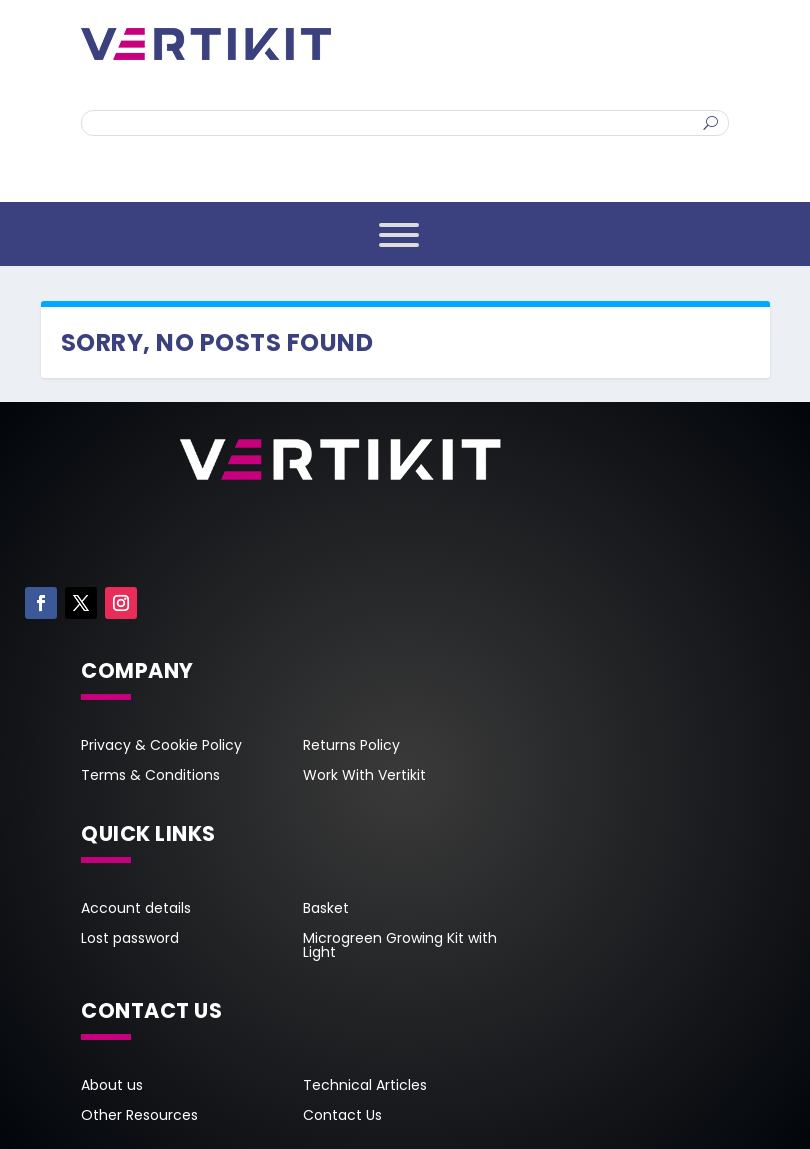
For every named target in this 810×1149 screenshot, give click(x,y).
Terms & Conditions (150, 776)
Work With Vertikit (364, 776)
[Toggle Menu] (399, 235)
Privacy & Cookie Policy (161, 746)
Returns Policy (351, 746)
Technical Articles (365, 1086)
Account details (136, 909)
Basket (326, 909)
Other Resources (139, 1116)
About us (112, 1086)
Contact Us (342, 1116)
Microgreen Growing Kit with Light (400, 946)
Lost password (130, 939)
